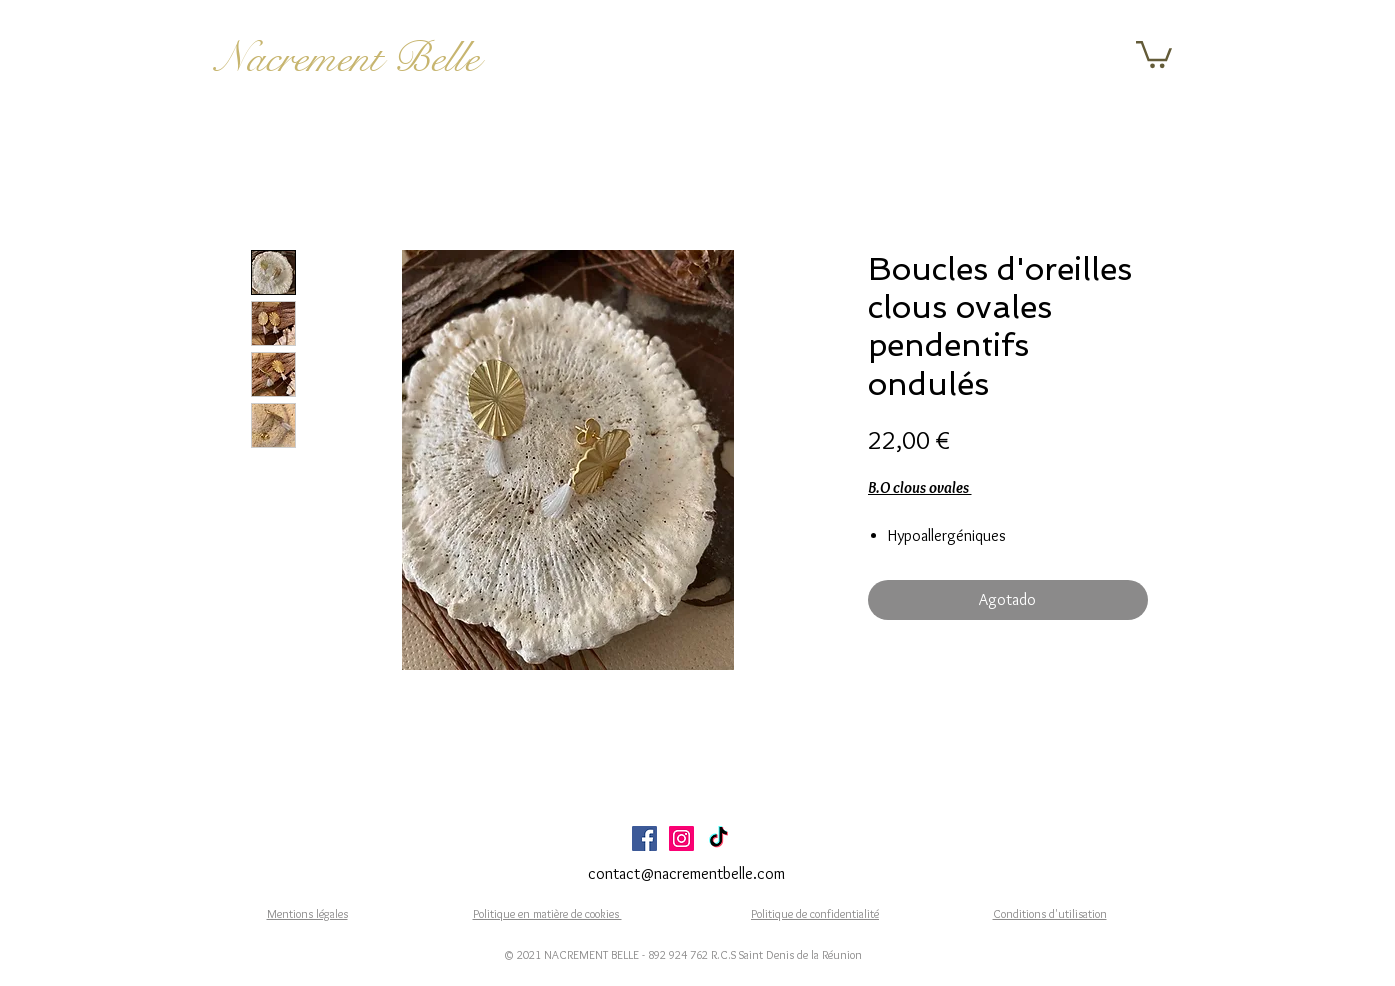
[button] (1154, 53)
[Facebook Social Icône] (644, 838)
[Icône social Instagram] (681, 838)
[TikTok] (718, 838)
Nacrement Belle (347, 58)
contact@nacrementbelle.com (686, 873)
